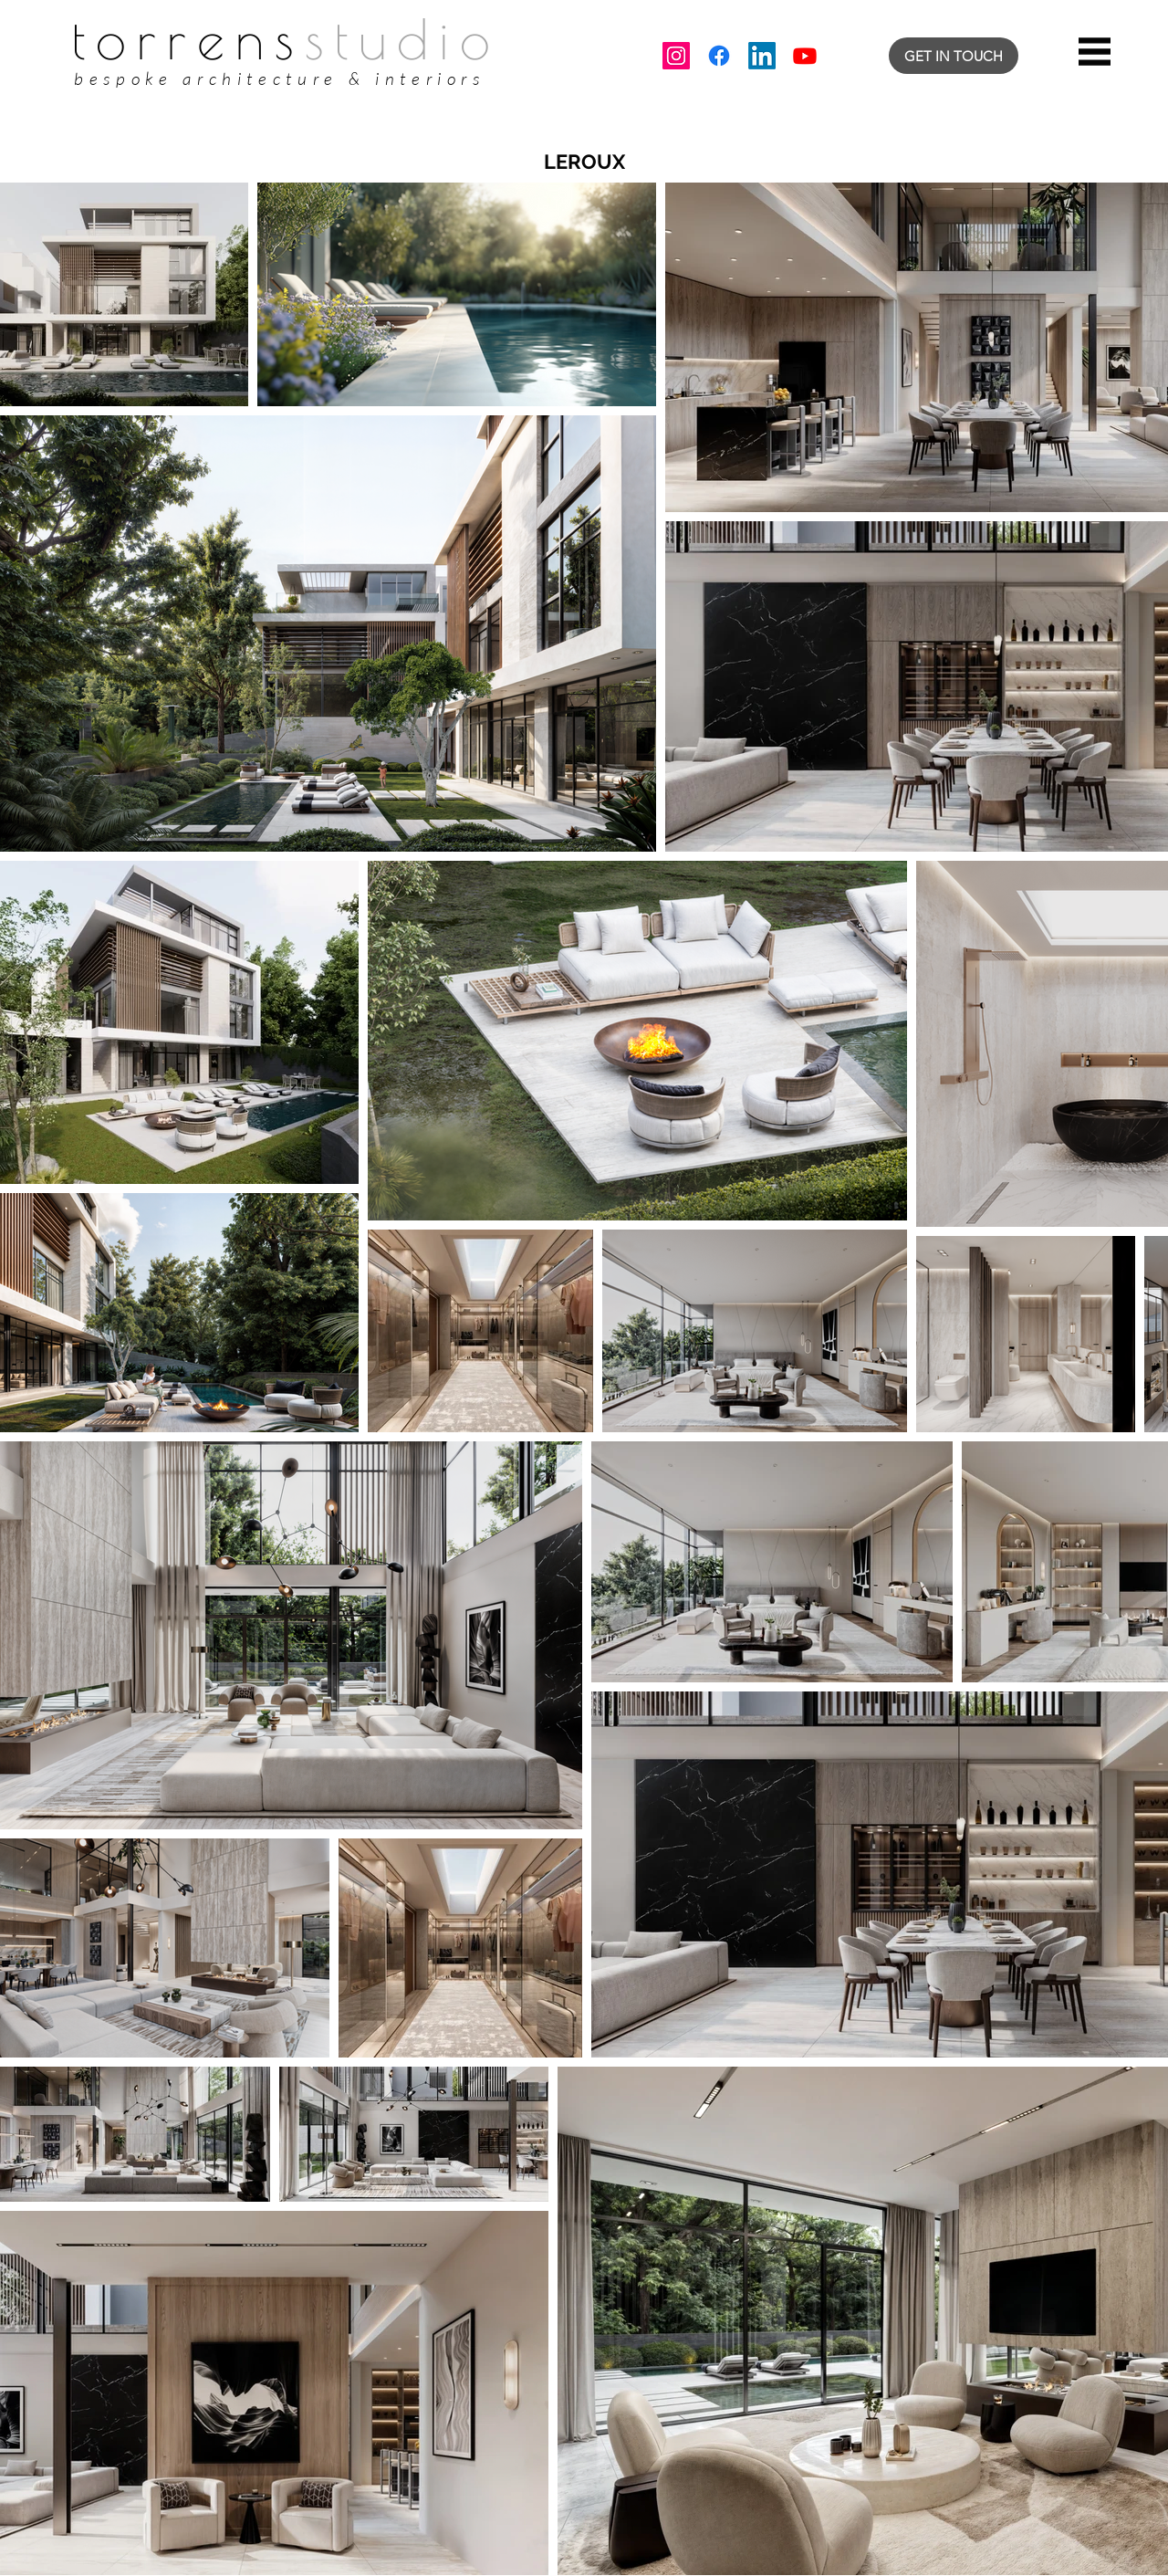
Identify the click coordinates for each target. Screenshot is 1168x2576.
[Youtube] (805, 55)
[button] (1095, 52)
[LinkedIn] (762, 55)
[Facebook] (719, 55)
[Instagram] (676, 55)
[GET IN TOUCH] (953, 55)
